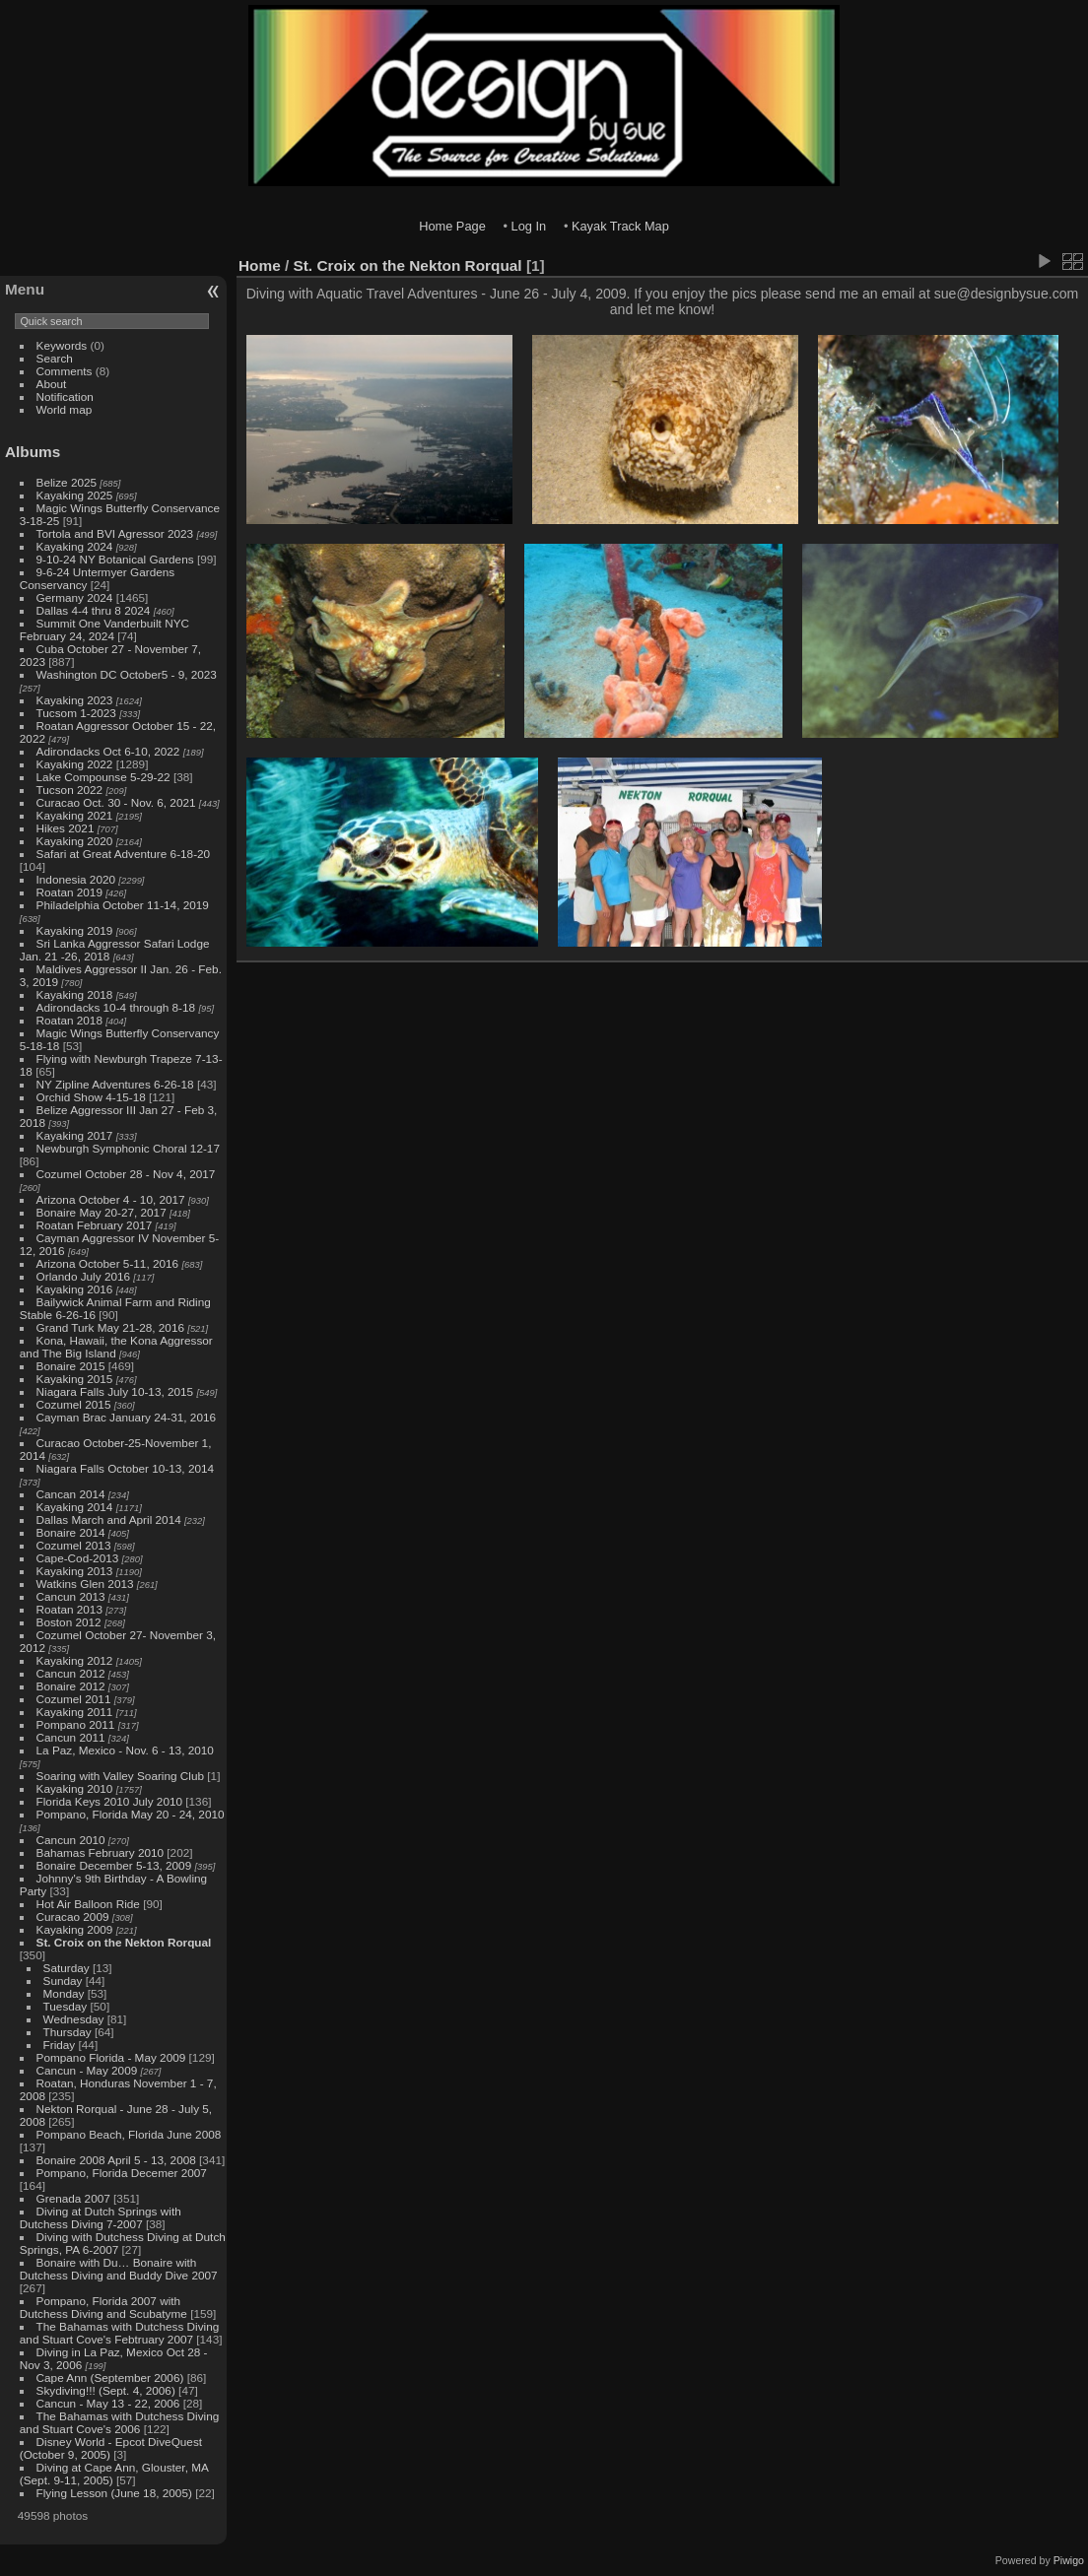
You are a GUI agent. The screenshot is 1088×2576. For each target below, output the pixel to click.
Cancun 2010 (70, 1839)
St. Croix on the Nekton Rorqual (124, 1942)
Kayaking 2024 (74, 546)
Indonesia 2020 (75, 879)
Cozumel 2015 (73, 1404)
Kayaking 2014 (74, 1506)
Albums (32, 451)
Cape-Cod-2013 (77, 1558)
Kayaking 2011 (74, 1711)
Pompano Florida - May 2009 (111, 2057)
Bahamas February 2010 (100, 1852)
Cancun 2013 (70, 1596)
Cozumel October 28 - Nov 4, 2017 (126, 1173)
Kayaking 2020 (74, 840)
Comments (64, 370)
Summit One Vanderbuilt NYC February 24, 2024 (104, 629)
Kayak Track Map (620, 226)
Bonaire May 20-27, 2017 (101, 1212)
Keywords (62, 345)
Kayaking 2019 (74, 930)
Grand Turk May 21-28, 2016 (110, 1327)
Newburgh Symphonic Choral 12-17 (128, 1148)
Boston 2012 (69, 1622)
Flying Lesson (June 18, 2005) (114, 2492)
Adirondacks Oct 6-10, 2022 (108, 751)
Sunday (63, 1980)
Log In (529, 226)
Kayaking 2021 (74, 815)
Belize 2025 (67, 482)
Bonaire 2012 (70, 1686)
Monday (64, 1993)
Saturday (66, 1967)
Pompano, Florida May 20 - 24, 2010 (130, 1814)
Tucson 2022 (69, 789)
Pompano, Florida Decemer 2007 (121, 2172)
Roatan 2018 (69, 1020)
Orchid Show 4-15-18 (91, 1096)
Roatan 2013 (69, 1609)
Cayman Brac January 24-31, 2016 (126, 1417)
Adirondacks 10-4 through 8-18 (116, 1007)
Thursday (67, 2031)
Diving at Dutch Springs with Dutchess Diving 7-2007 (100, 2217)
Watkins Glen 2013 (85, 1583)
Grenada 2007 (73, 2198)
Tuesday (65, 2006)
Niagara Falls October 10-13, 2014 (125, 1468)
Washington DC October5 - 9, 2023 (126, 674)
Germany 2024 (74, 597)
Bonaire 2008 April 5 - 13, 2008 (116, 2159)
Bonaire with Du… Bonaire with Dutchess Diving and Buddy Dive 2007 (119, 2268)
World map (64, 409)
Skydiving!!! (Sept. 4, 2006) (105, 2390)
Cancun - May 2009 (87, 2070)
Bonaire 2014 (70, 1532)
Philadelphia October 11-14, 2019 (122, 904)
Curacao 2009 (72, 1916)
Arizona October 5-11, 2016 (107, 1263)
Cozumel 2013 (73, 1545)
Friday (59, 2044)
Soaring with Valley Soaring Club (120, 1775)
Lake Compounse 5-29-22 (103, 776)
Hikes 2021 (65, 828)
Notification (65, 396)
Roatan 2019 (69, 892)
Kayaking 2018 (74, 994)
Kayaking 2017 (74, 1135)
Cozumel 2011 (73, 1698)
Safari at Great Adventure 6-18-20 (123, 853)
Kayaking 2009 (74, 1929)
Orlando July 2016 (83, 1276)
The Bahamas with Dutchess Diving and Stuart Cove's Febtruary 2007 (119, 2332)
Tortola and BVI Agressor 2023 (116, 533)
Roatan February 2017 (94, 1225)
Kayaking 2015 (74, 1378)
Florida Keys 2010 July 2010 (109, 1801)
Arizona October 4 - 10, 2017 (110, 1199)
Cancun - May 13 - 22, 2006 (108, 2403)
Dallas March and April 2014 (108, 1519)
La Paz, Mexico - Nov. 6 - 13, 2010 (125, 1750)
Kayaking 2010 (74, 1788)
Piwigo (1069, 2560)
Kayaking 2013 (74, 1570)
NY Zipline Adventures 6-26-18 (115, 1084)
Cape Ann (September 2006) (110, 2377)
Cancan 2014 (70, 1493)
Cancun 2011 (70, 1737)
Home (259, 265)
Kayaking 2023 (74, 700)
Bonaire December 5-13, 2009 (114, 1865)
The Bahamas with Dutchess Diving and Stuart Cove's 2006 (119, 2422)
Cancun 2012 (70, 1673)
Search (54, 358)
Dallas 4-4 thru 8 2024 (93, 610)
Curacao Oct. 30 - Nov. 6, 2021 (116, 802)
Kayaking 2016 (74, 1289)
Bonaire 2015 (70, 1365)
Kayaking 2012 (74, 1660)
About (51, 383)
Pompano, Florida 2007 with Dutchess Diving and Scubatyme (103, 2307)
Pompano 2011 (75, 1724)
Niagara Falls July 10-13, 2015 (115, 1391)
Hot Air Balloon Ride (88, 1903)
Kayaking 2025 (74, 495)
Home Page (452, 226)
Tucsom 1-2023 (76, 712)
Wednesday (73, 2019)
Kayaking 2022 (74, 764)
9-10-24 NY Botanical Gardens (115, 559)
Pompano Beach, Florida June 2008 (129, 2134)
